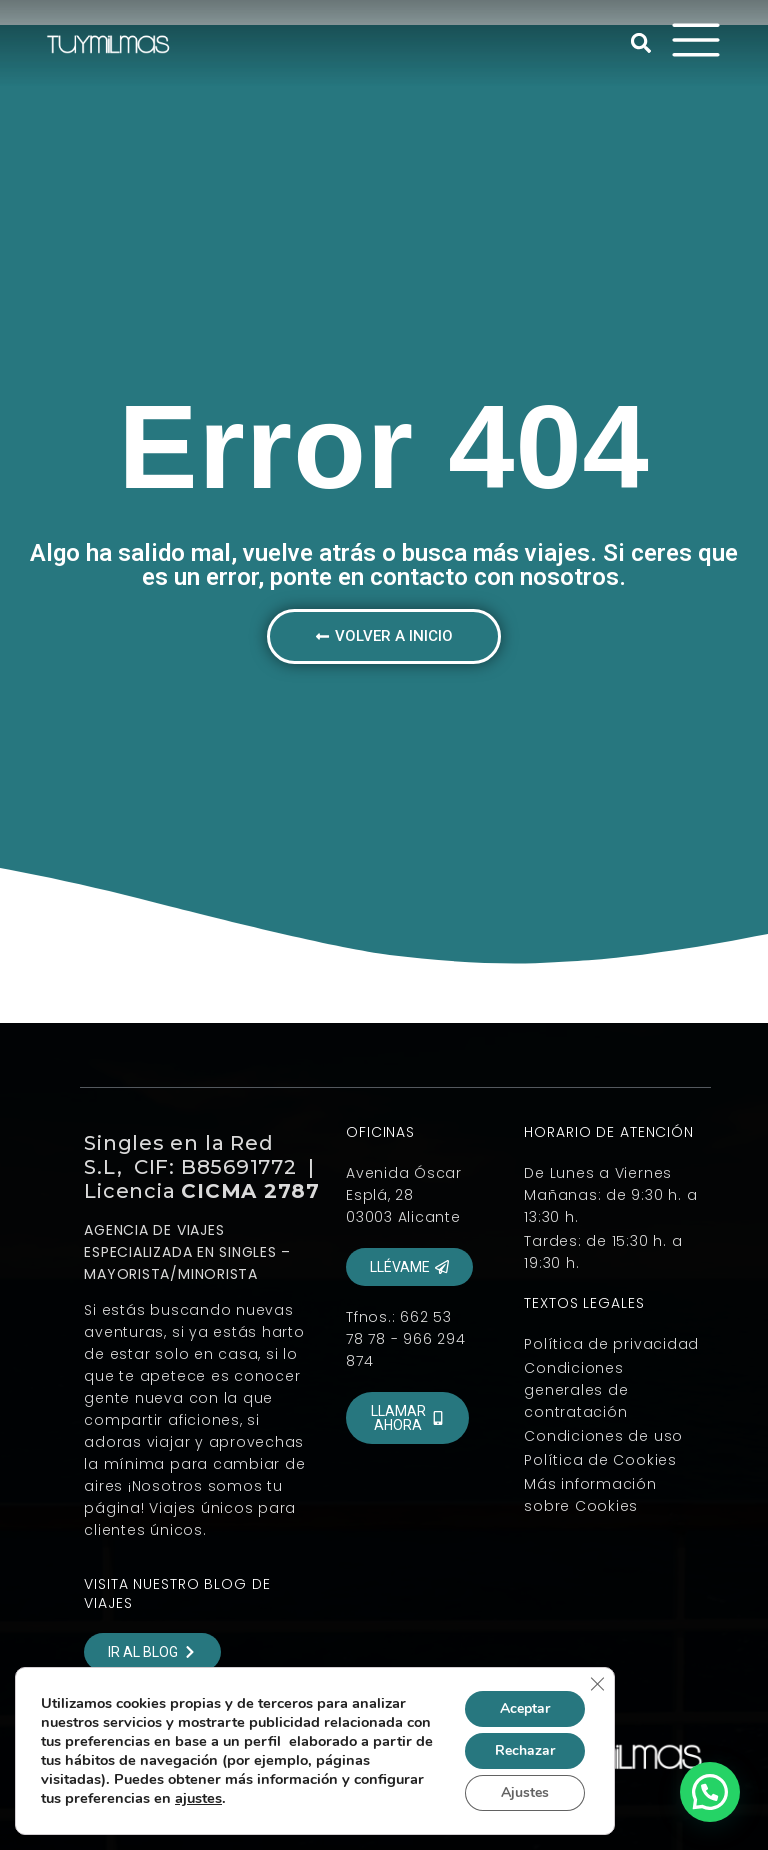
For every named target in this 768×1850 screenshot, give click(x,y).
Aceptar (525, 1708)
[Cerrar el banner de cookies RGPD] (597, 1684)
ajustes (198, 1798)
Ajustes (525, 1792)
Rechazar (525, 1750)
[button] (641, 43)
